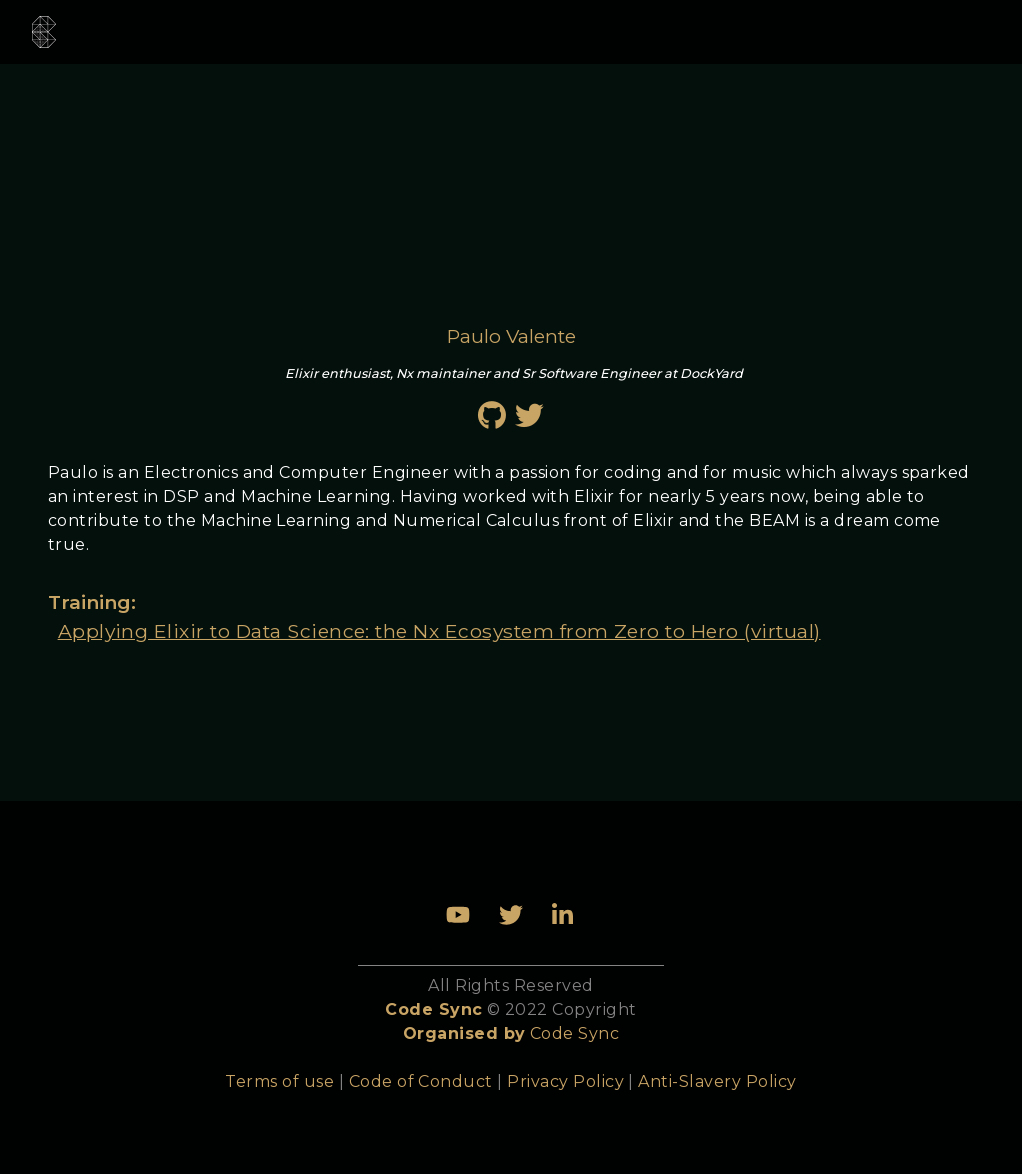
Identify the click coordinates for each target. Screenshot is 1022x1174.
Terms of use (279, 1081)
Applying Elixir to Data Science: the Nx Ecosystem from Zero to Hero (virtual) (439, 631)
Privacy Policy (565, 1081)
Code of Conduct (421, 1081)
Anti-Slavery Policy (717, 1081)
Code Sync (574, 1033)
